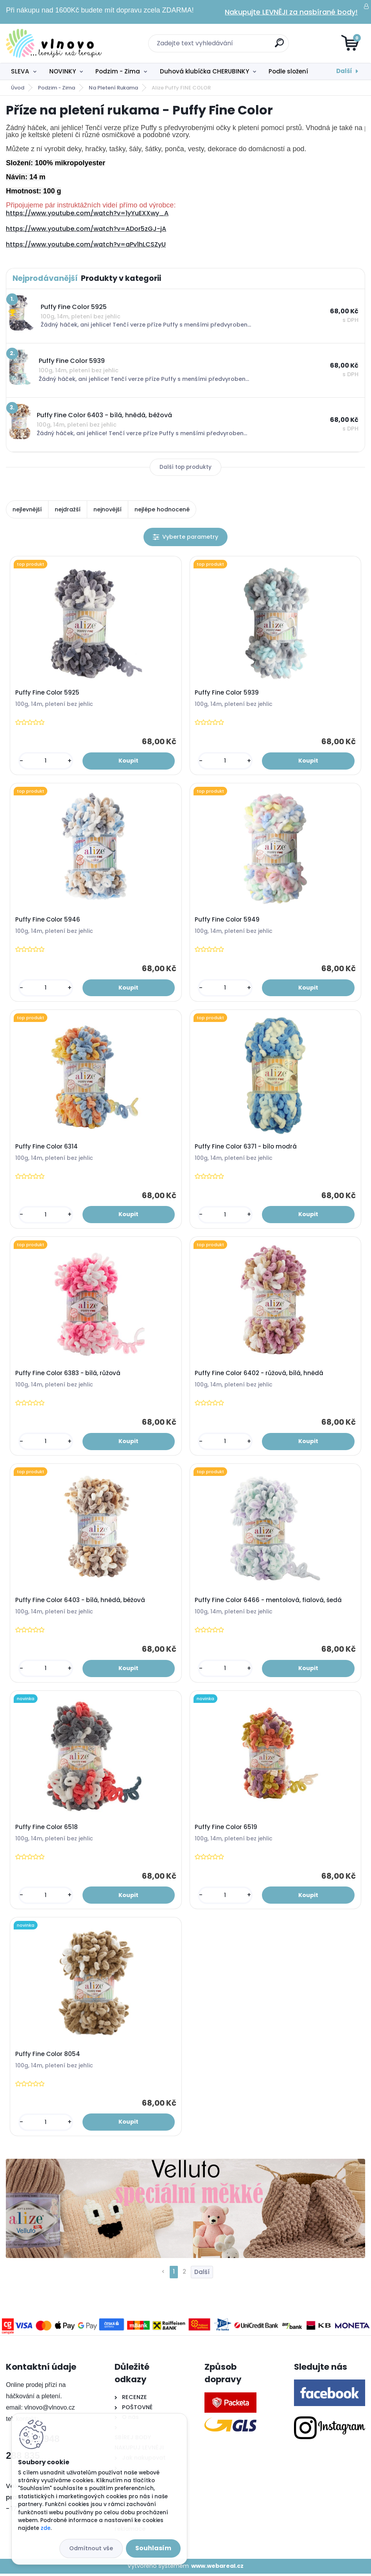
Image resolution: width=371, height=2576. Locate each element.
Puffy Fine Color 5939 (227, 693)
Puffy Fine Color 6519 (226, 1829)
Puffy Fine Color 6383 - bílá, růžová (67, 1375)
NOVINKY (62, 71)
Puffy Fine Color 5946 (47, 920)
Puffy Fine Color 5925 (47, 693)
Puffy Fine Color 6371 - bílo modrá (246, 1147)
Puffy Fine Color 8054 (47, 2056)
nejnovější (107, 509)
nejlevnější (27, 509)
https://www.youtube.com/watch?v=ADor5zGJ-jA (86, 228)
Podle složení (288, 71)
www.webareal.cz (217, 2568)
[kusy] (45, 761)
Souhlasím (153, 2548)
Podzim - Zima (117, 71)
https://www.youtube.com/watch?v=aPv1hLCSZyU (86, 244)
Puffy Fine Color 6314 (46, 1147)
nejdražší (68, 509)
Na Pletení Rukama (113, 87)
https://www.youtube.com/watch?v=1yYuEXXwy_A (87, 213)
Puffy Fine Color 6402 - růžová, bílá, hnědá (259, 1375)
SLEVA (20, 71)
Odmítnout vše (91, 2548)
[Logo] (54, 43)
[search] (279, 46)
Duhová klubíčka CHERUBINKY (204, 71)
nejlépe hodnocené (162, 509)
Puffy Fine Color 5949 (227, 920)
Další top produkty (185, 467)
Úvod (17, 87)
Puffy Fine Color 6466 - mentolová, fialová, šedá (268, 1602)
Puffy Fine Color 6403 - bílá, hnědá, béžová (80, 1602)
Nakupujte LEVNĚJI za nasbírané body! (291, 12)
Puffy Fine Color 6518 (46, 1829)
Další (344, 71)
